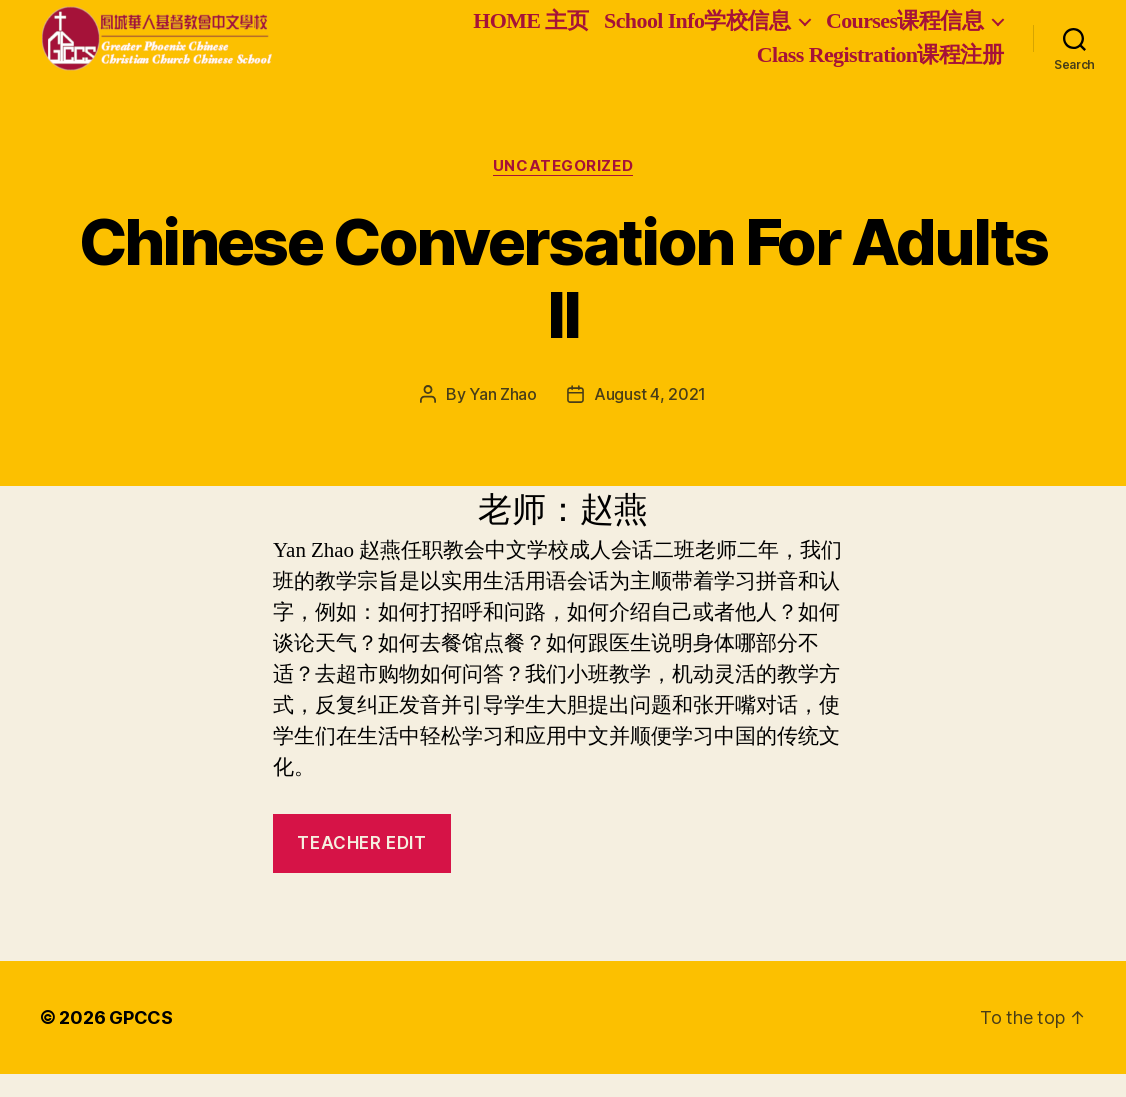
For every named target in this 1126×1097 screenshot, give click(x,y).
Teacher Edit (361, 866)
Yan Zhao (503, 418)
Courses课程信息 (904, 32)
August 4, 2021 (650, 418)
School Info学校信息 (697, 32)
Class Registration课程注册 (880, 66)
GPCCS (141, 1040)
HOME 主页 (530, 32)
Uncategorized (563, 189)
